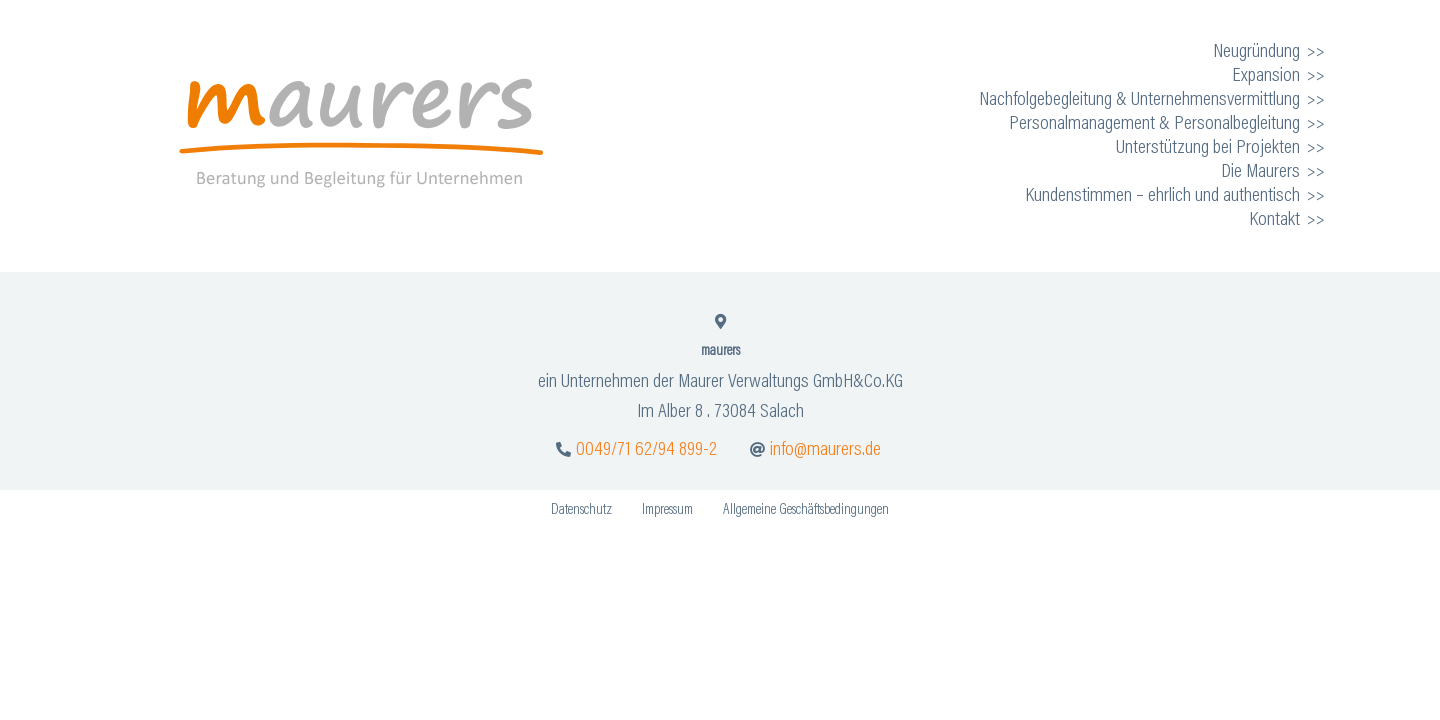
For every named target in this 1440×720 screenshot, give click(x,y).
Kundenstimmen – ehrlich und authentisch (1162, 196)
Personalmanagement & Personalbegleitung (1154, 124)
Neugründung (1256, 52)
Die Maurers (1260, 172)
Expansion (1266, 76)
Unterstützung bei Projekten (1208, 148)
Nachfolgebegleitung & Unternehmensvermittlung (1139, 100)
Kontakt (1274, 220)
